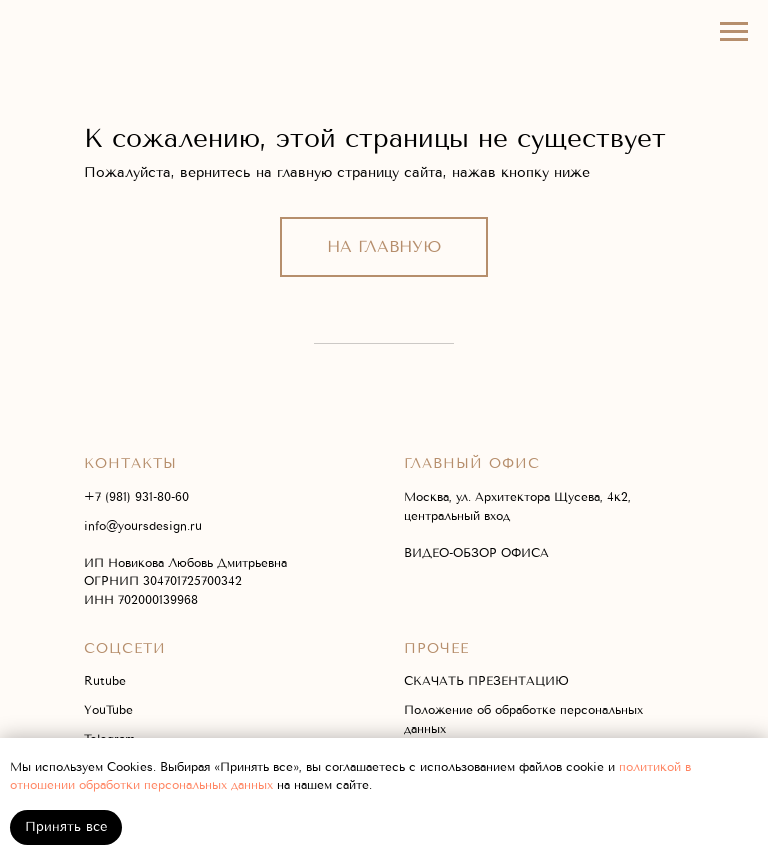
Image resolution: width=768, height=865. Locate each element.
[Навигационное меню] (734, 32)
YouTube (108, 710)
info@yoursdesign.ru (143, 526)
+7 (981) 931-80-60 (136, 497)
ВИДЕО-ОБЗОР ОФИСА (476, 553)
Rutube (105, 681)
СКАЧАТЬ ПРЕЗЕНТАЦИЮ (486, 681)
